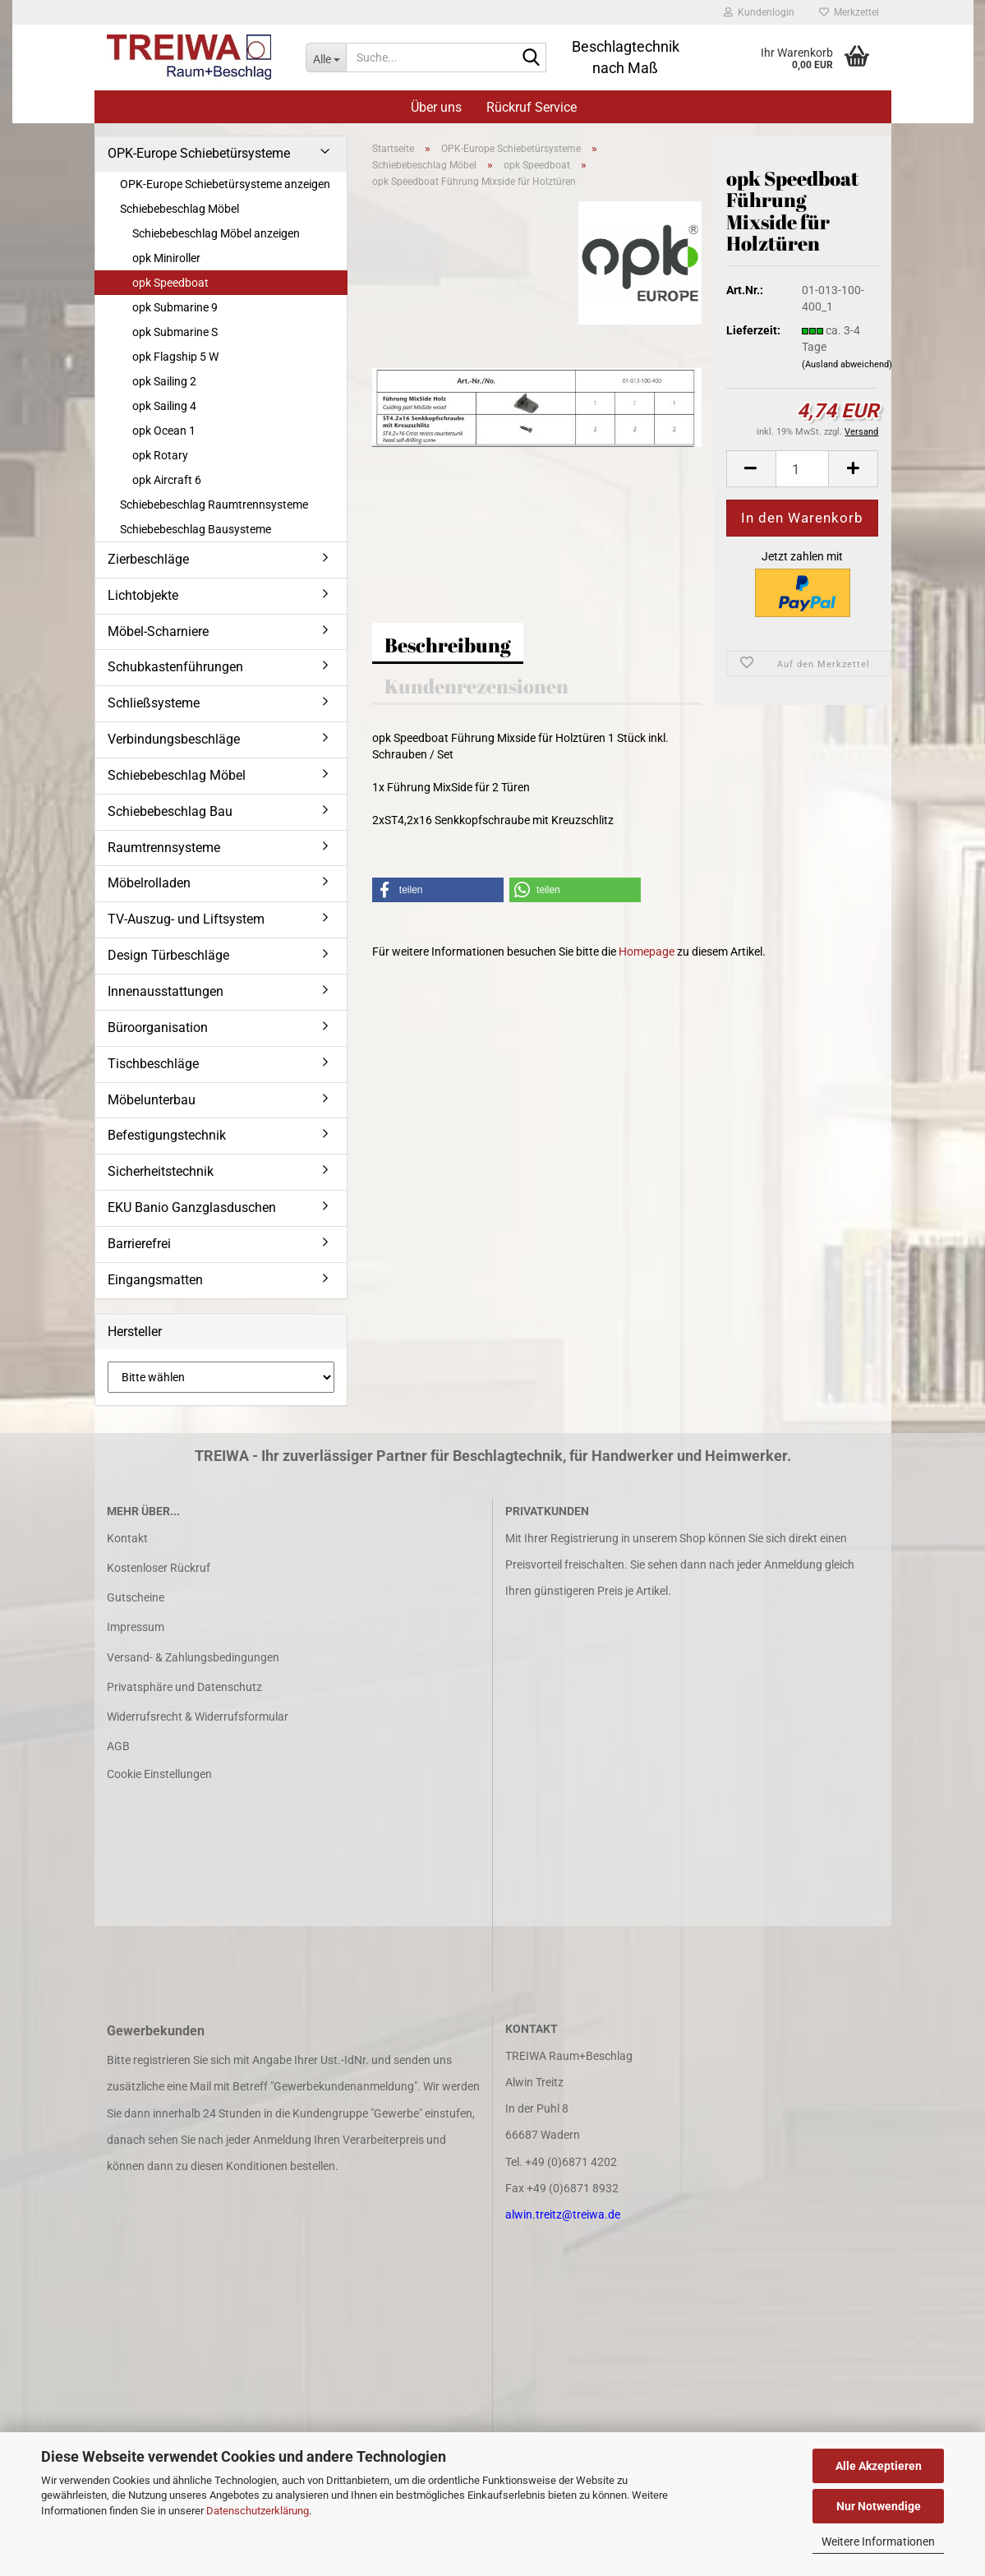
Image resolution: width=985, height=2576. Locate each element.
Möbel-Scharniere (158, 631)
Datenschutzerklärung (257, 2511)
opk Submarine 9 (175, 307)
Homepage (646, 951)
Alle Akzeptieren (878, 2465)
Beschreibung (447, 645)
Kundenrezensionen (476, 686)
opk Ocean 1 (164, 430)
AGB (118, 1746)
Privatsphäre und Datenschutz (184, 1687)
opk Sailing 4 (164, 405)
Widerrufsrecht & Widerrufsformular (197, 1716)
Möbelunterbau (152, 1100)
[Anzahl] (803, 468)
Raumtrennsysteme (164, 847)
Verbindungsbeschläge (174, 739)
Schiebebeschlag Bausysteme (195, 529)
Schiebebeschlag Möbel (179, 208)
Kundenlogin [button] (759, 12)
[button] (751, 468)
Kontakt (127, 1538)
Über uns (436, 107)
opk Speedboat (170, 282)
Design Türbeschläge (168, 955)
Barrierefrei (139, 1243)
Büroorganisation (158, 1027)
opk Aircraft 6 (166, 479)
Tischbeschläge (153, 1063)
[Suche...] (326, 57)
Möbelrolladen (149, 883)
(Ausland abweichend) (847, 364)
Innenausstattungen (165, 991)
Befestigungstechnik (167, 1135)
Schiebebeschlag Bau (170, 811)
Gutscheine (135, 1597)
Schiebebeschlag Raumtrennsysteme (214, 504)
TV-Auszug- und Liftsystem (186, 919)
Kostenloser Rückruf (158, 1567)
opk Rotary (160, 455)
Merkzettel (849, 12)
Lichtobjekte (143, 595)
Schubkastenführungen (175, 667)
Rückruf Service (531, 107)
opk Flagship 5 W (175, 356)
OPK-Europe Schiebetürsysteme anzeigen (225, 184)
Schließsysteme (154, 703)
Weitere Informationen (878, 2541)
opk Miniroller (166, 258)
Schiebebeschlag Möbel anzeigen (216, 233)
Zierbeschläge (148, 559)
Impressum (135, 1627)
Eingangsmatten (155, 1280)
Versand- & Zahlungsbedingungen (193, 1657)
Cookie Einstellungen (159, 1774)
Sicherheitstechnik (161, 1171)
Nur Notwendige (878, 2506)
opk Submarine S (175, 332)
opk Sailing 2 (164, 381)
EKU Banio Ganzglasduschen (192, 1207)
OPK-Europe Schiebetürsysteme (199, 153)
